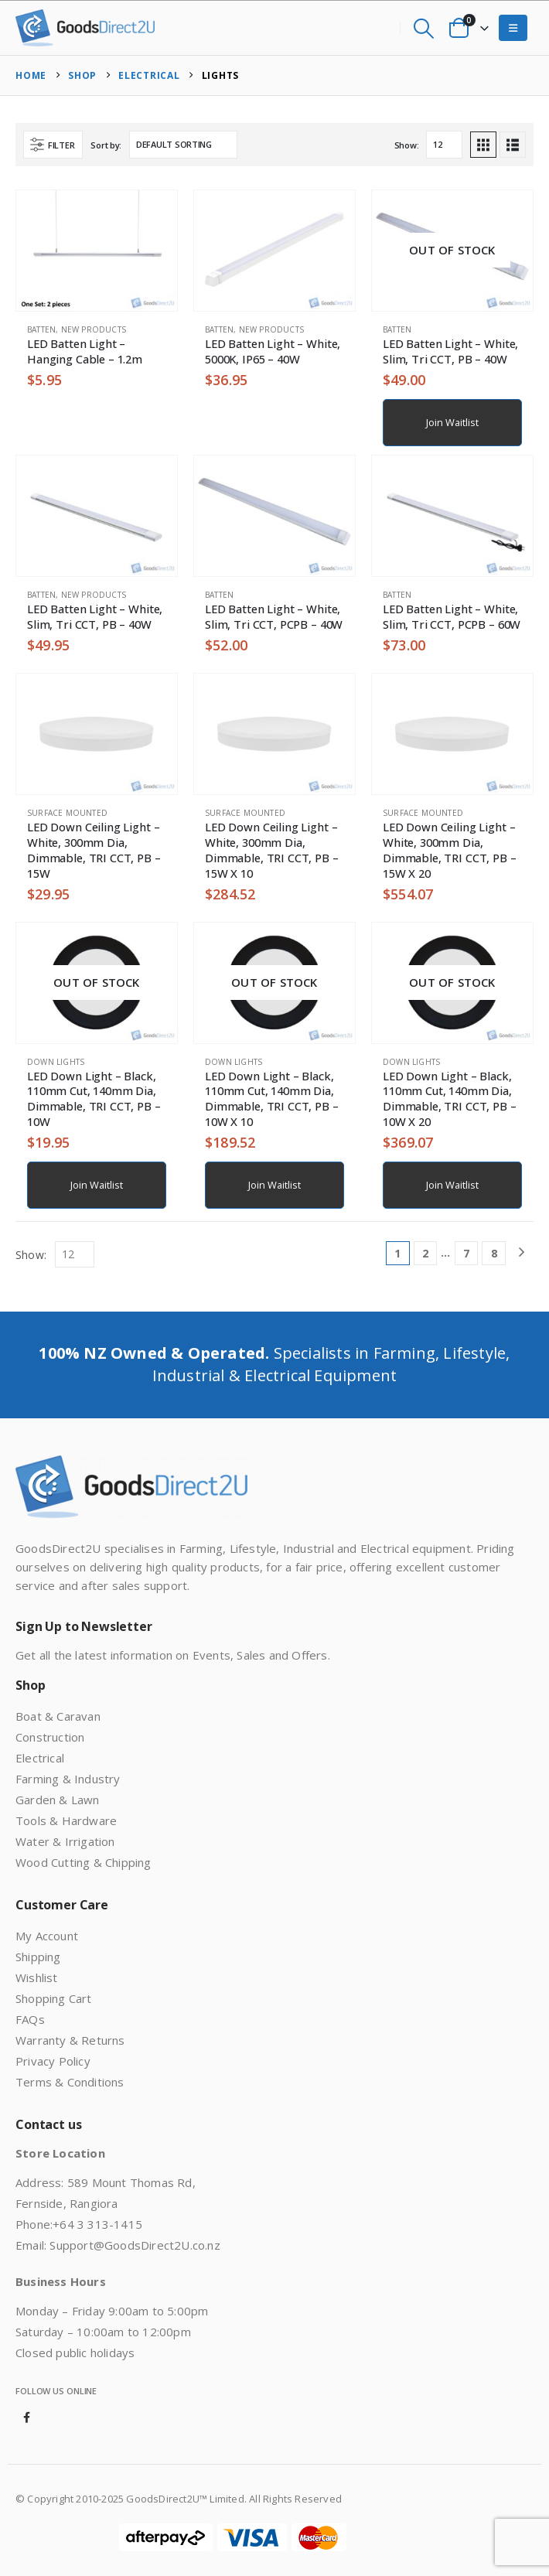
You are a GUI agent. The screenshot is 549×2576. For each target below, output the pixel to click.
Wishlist (36, 1977)
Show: (406, 145)
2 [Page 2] (425, 1253)
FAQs (30, 2019)
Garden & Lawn (57, 1799)
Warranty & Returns (70, 2040)
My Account (46, 1935)
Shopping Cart (53, 1998)
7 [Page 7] (466, 1253)
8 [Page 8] (494, 1253)
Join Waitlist (452, 422)
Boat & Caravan (58, 1716)
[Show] (444, 145)
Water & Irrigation (65, 1841)
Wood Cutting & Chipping (83, 1862)
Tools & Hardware (66, 1820)
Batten (41, 329)
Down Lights (55, 1061)
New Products (93, 329)
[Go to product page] (96, 250)
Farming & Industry (68, 1778)
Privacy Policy (52, 2061)
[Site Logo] (85, 27)
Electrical (39, 1758)
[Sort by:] (183, 145)
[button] (423, 28)
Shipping (38, 1956)
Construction (49, 1737)
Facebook (27, 2417)
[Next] (522, 1253)
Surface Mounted (67, 812)
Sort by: (105, 145)
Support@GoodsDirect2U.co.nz (134, 2245)
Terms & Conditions (69, 2082)
